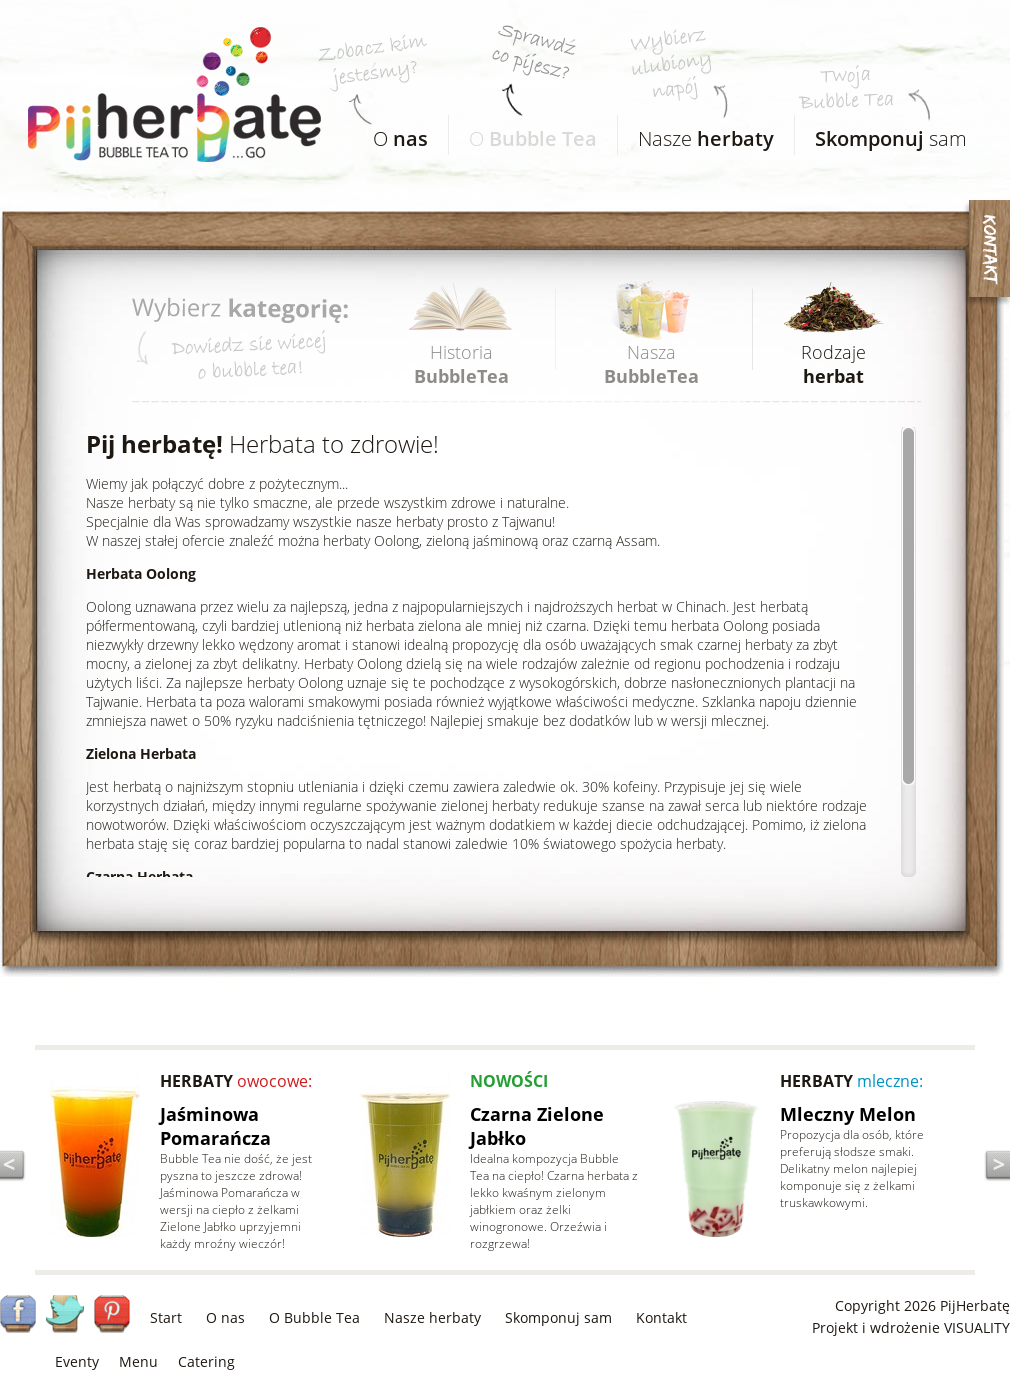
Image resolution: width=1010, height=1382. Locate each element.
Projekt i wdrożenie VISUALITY (911, 1327)
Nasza (651, 364)
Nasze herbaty (432, 1317)
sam (881, 133)
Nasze (696, 133)
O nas (225, 1317)
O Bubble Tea (314, 1317)
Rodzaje (833, 364)
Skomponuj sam (558, 1317)
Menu (138, 1361)
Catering (206, 1361)
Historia (461, 364)
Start (166, 1317)
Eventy (77, 1361)
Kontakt (661, 1317)
